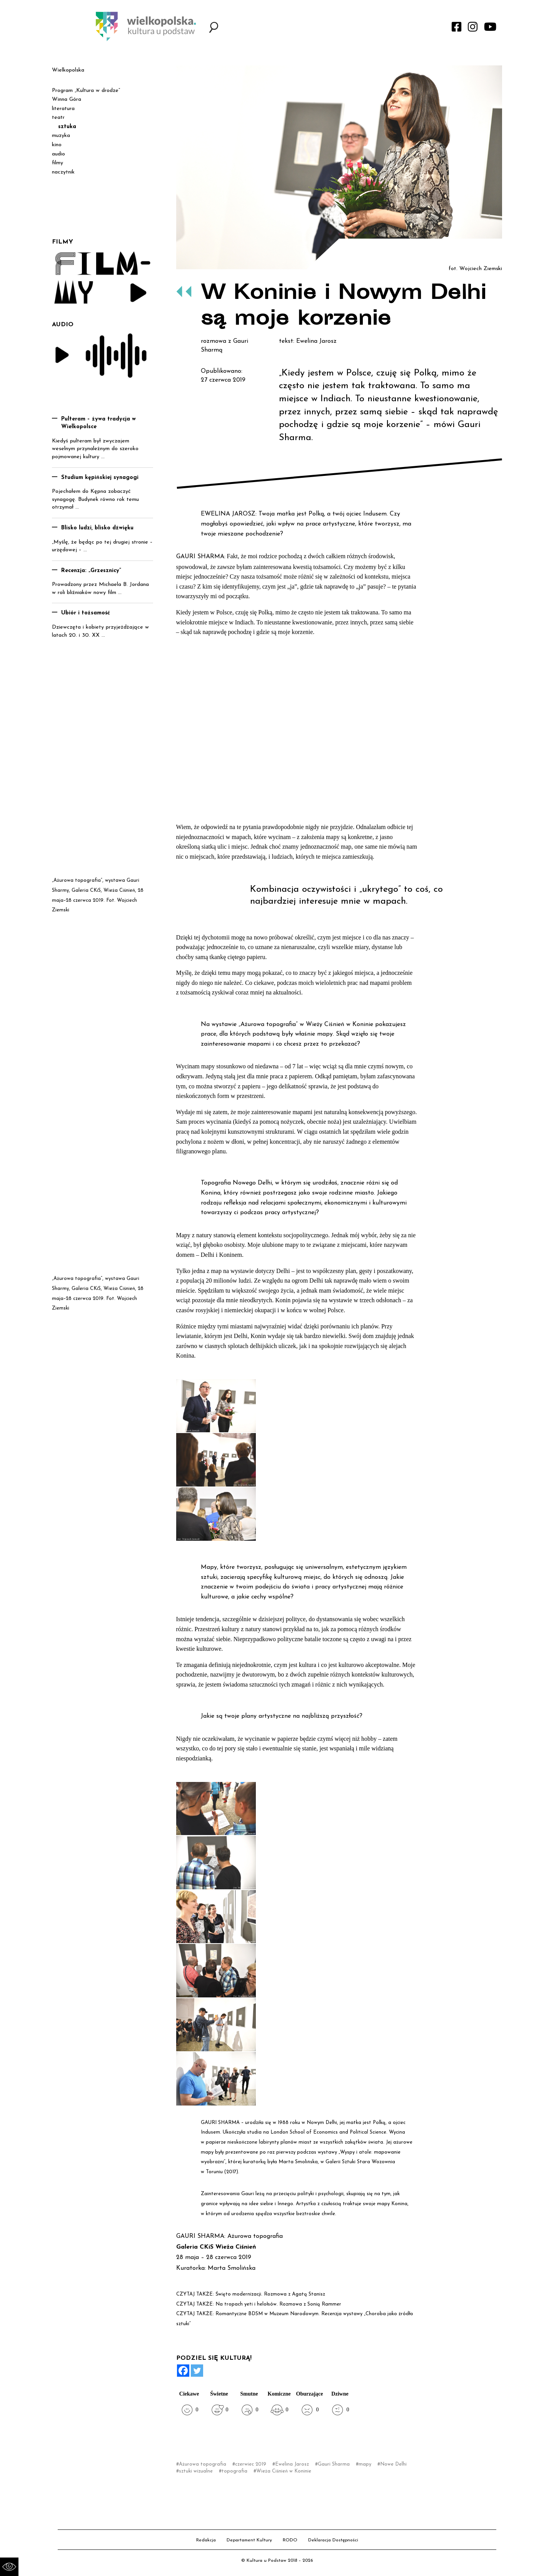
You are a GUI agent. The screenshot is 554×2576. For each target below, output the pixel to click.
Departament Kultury (249, 2540)
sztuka (67, 127)
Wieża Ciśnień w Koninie (283, 2471)
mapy (365, 2464)
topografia (234, 2471)
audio (58, 154)
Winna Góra (66, 99)
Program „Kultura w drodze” (86, 90)
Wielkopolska (68, 70)
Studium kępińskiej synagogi (99, 477)
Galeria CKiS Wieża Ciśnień (216, 2247)
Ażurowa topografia (202, 2464)
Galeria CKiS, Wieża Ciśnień (103, 890)
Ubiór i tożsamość (85, 613)
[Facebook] (183, 2370)
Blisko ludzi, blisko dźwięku (97, 528)
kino (57, 145)
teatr (58, 117)
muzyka (61, 135)
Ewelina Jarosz (292, 2464)
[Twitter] (197, 2370)
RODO (290, 2540)
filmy (57, 163)
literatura (63, 109)
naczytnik (63, 172)
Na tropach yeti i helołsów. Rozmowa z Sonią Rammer (278, 2304)
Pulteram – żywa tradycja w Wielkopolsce (98, 423)
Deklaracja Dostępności (333, 2540)
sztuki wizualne (196, 2471)
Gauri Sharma (334, 2464)
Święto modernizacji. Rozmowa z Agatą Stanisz (270, 2294)
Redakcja (206, 2540)
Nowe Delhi (393, 2464)
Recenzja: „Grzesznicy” (91, 571)
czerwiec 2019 (250, 2464)
